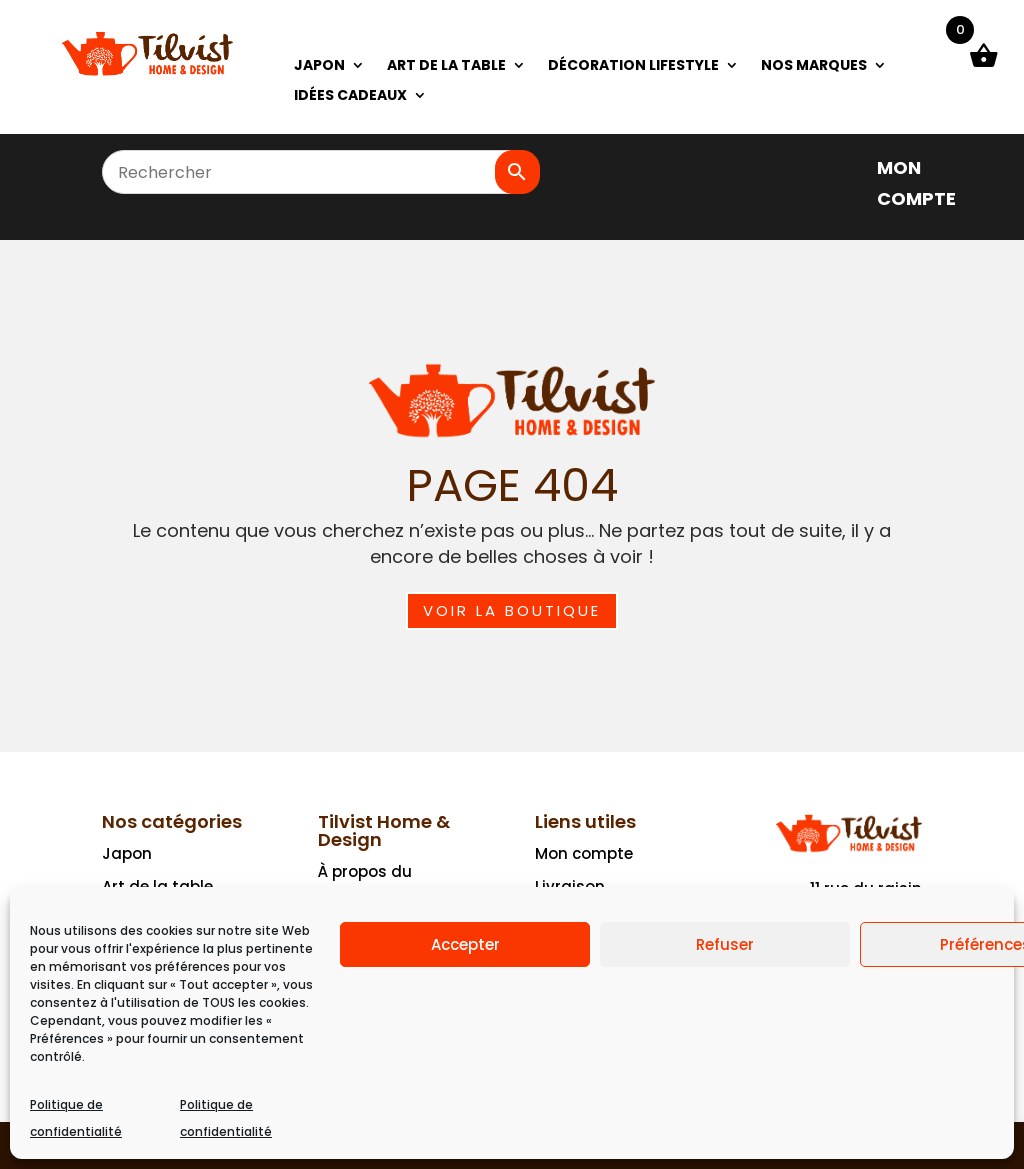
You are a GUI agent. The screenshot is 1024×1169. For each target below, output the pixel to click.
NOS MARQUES (814, 66)
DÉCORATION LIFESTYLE (633, 66)
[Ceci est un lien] (147, 72)
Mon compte (584, 853)
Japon (127, 853)
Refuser (725, 944)
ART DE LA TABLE (446, 66)
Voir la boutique (512, 610)
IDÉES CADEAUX (350, 96)
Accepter (465, 944)
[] (849, 166)
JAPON (319, 66)
